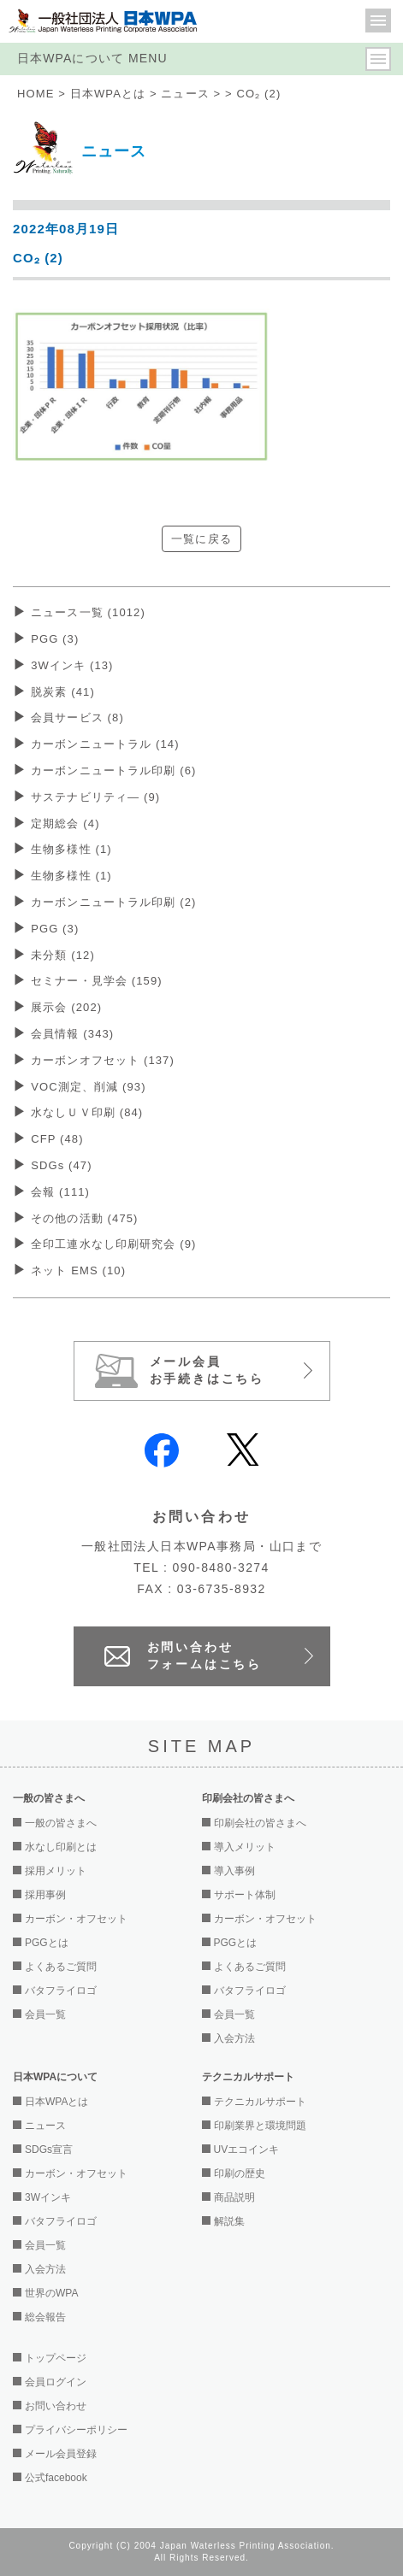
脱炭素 (63, 691)
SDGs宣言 (49, 2149)
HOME (35, 93)
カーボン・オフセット (76, 1919)
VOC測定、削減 (88, 1086)
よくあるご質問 (61, 1967)
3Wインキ (72, 665)
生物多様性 (71, 849)
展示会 (66, 1007)
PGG (55, 638)
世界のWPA (51, 2293)
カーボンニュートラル (105, 744)
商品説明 (234, 2197)
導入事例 (234, 1871)
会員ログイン (55, 2382)
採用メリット (55, 1871)
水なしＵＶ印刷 (87, 1112)
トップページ (55, 2358)
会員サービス (77, 717)
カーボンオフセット (103, 1060)
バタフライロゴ (61, 1991)
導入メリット (245, 1847)
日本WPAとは (108, 93)
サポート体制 (245, 1895)
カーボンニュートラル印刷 (113, 770)
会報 (60, 1191)
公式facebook (56, 2478)
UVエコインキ (247, 2149)
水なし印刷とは (61, 1847)
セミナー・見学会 (97, 980)
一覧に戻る (201, 538)
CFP (57, 1138)
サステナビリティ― (95, 797)
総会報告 (45, 2317)
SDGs (61, 1165)
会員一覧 (45, 2014)
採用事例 (45, 1895)
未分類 (63, 955)
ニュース (185, 93)
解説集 (229, 2221)
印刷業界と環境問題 (260, 2126)
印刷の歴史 (239, 2173)
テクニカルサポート (260, 2102)
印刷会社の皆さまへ (260, 1823)
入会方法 (234, 2038)
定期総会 (65, 823)
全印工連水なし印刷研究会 (113, 1244)
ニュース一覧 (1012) (88, 612)
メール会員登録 (61, 2454)
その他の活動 (84, 1218)
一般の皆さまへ (61, 1823)
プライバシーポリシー (76, 2430)
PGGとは (46, 1943)
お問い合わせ (55, 2406)
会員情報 (72, 1033)
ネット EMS (78, 1270)
